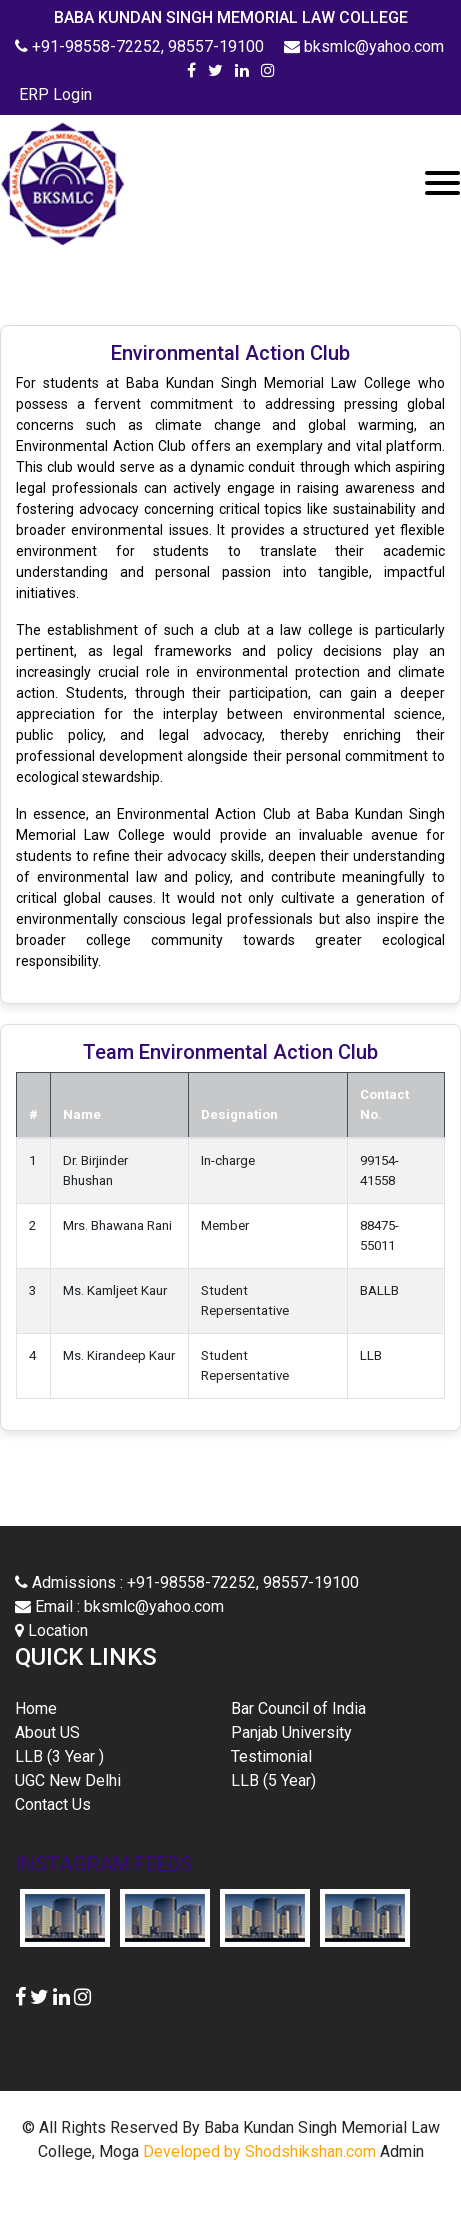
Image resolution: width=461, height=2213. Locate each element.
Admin (402, 2151)
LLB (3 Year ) (59, 1756)
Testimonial (271, 1756)
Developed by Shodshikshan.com (259, 2151)
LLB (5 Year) (273, 1780)
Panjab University (291, 1732)
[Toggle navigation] (442, 183)
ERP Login (53, 94)
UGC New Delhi (68, 1780)
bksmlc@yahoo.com (364, 46)
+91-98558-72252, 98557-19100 (141, 46)
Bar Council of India (298, 1708)
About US (47, 1732)
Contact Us (53, 1804)
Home (64, 1707)
